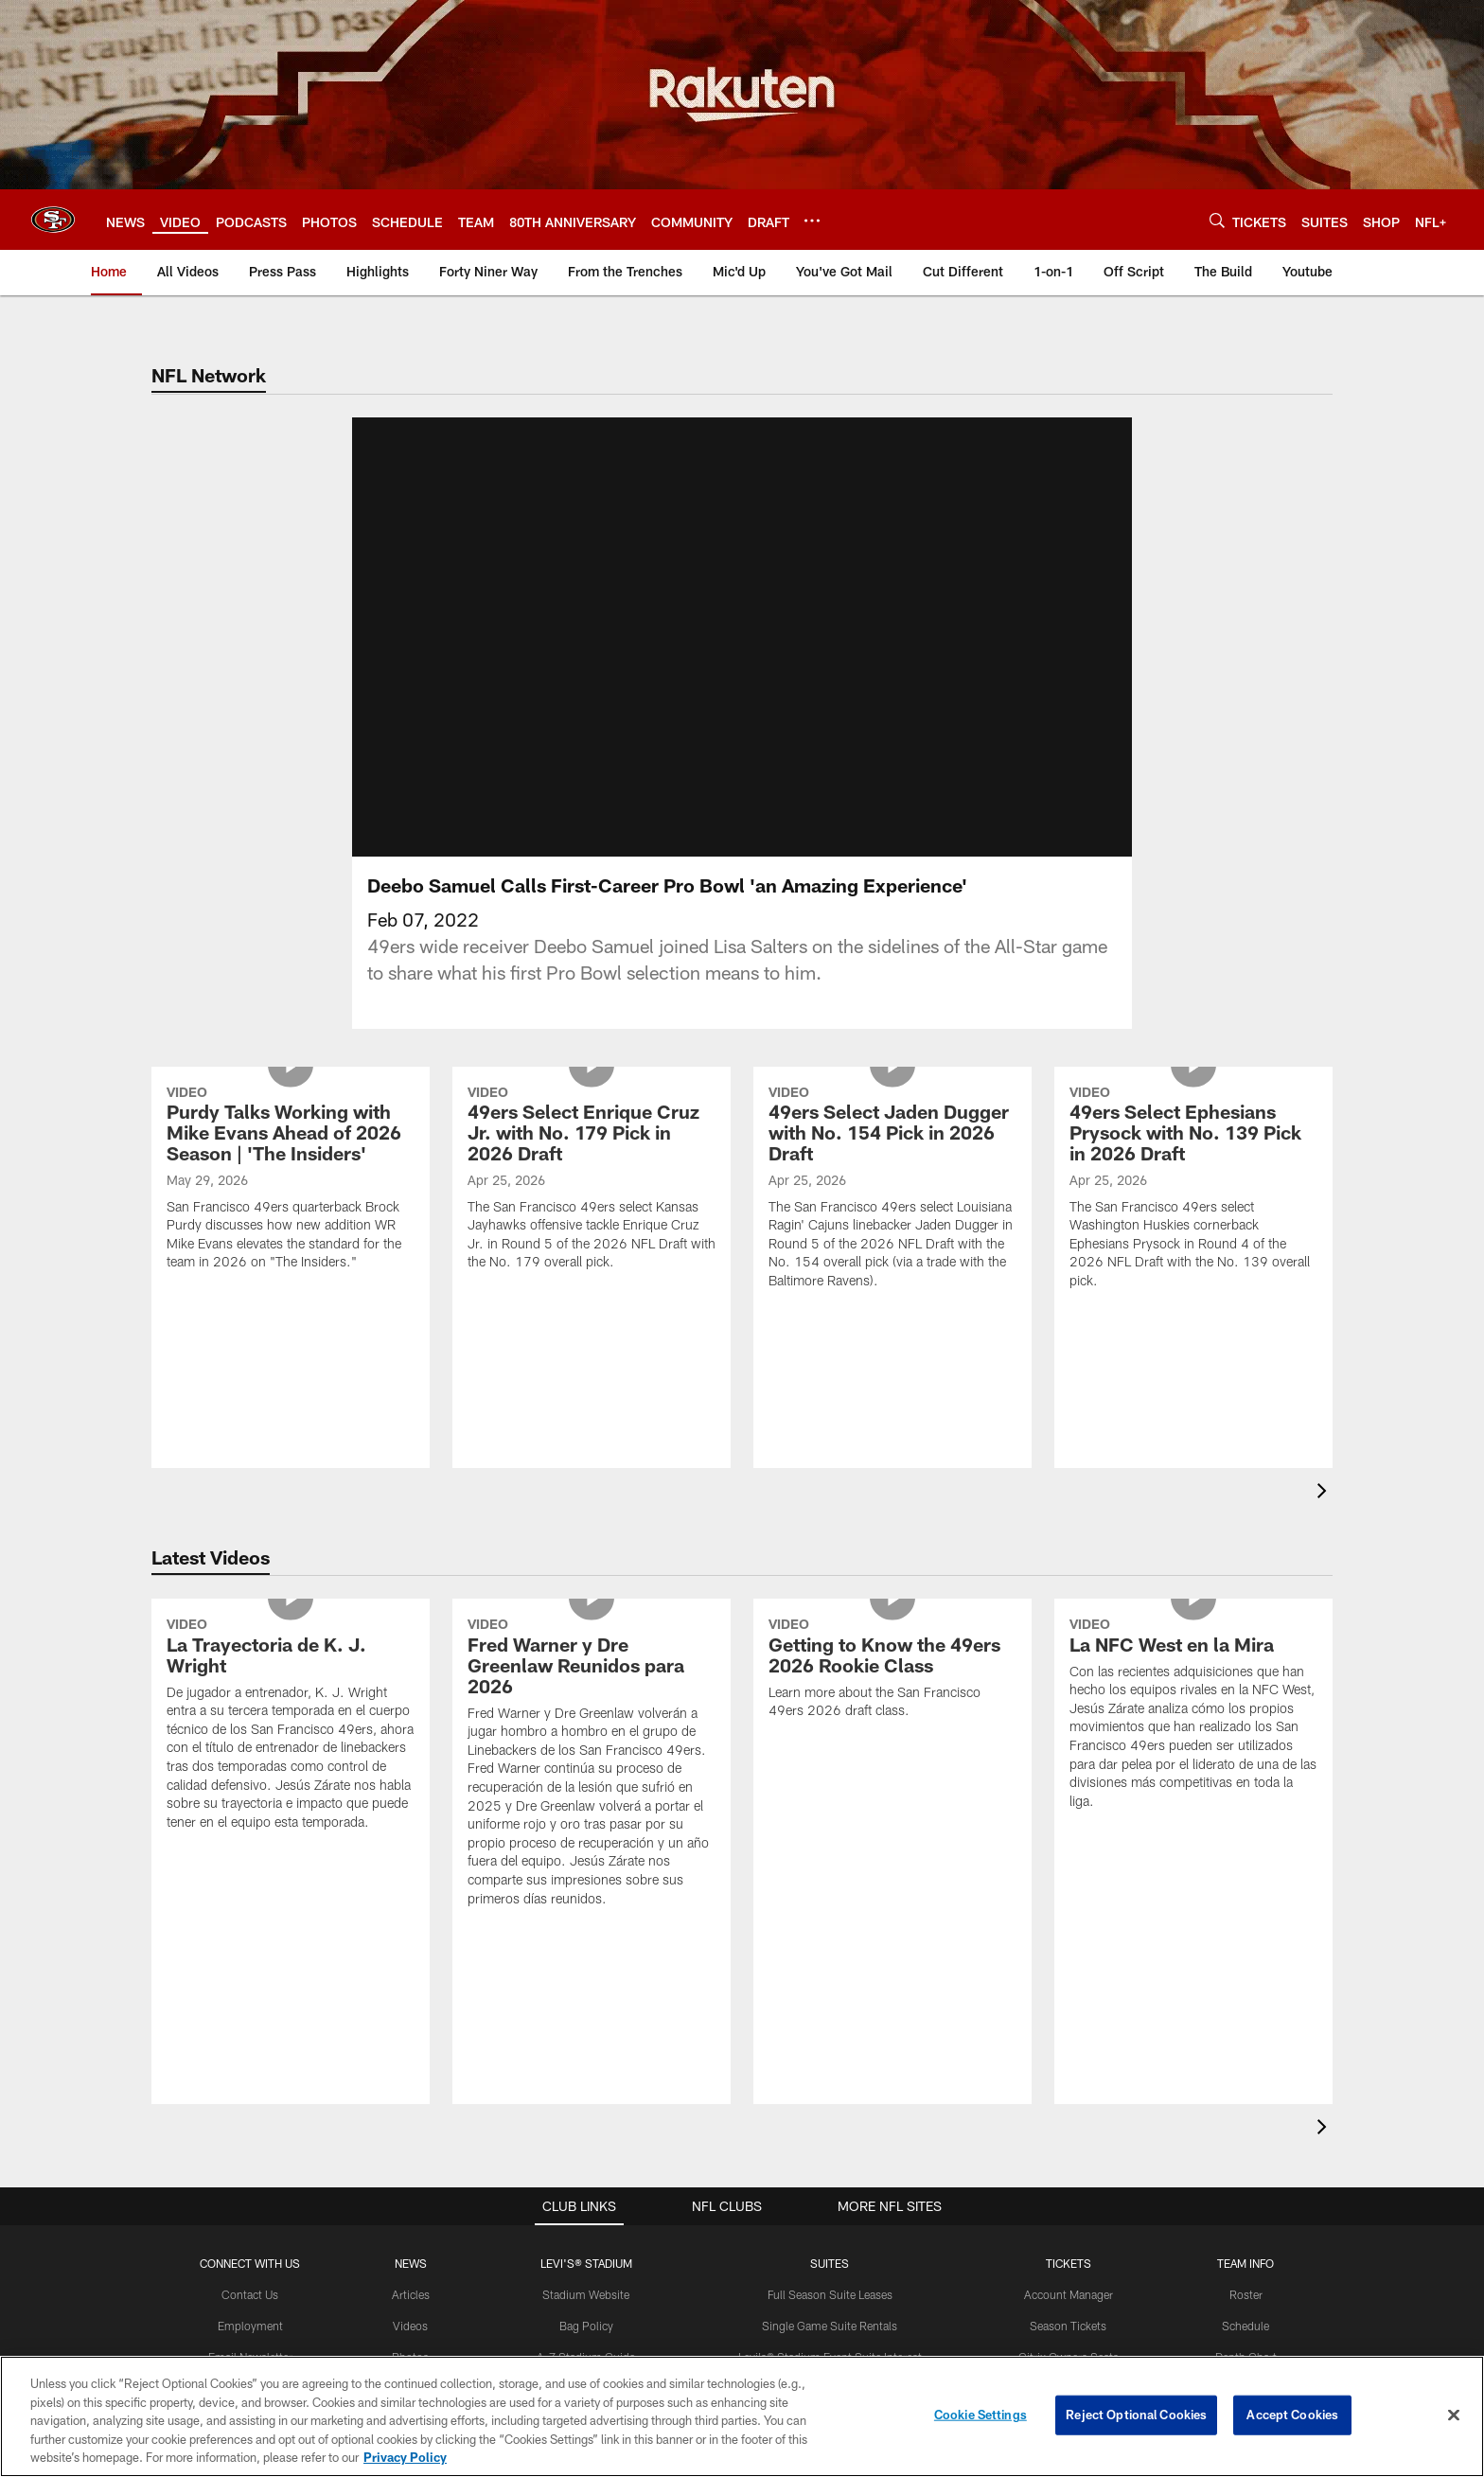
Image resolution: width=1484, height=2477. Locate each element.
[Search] (1217, 220)
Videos (410, 2325)
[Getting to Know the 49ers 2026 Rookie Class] (892, 1671)
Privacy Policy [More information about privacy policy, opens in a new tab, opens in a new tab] (405, 2457)
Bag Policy (586, 2325)
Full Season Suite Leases (830, 2294)
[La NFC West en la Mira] (1193, 1715)
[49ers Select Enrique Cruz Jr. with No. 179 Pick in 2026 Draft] (591, 1181)
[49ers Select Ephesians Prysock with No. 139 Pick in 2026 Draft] (1193, 1190)
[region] (742, 2416)
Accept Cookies (1292, 2414)
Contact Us (249, 2294)
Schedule (1245, 2325)
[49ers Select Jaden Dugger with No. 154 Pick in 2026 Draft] (892, 1190)
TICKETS (1068, 2263)
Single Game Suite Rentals (829, 2325)
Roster (1246, 2294)
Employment (250, 2325)
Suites (829, 2263)
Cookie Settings (980, 2414)
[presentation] (1325, 1493)
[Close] (1454, 2415)
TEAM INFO (1245, 2263)
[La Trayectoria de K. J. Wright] (290, 1726)
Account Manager (1068, 2294)
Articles (411, 2294)
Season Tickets (1068, 2325)
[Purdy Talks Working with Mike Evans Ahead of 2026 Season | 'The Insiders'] (290, 1181)
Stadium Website (585, 2294)
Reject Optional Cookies (1136, 2414)
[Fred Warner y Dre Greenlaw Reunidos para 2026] (591, 1764)
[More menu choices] (812, 220)
